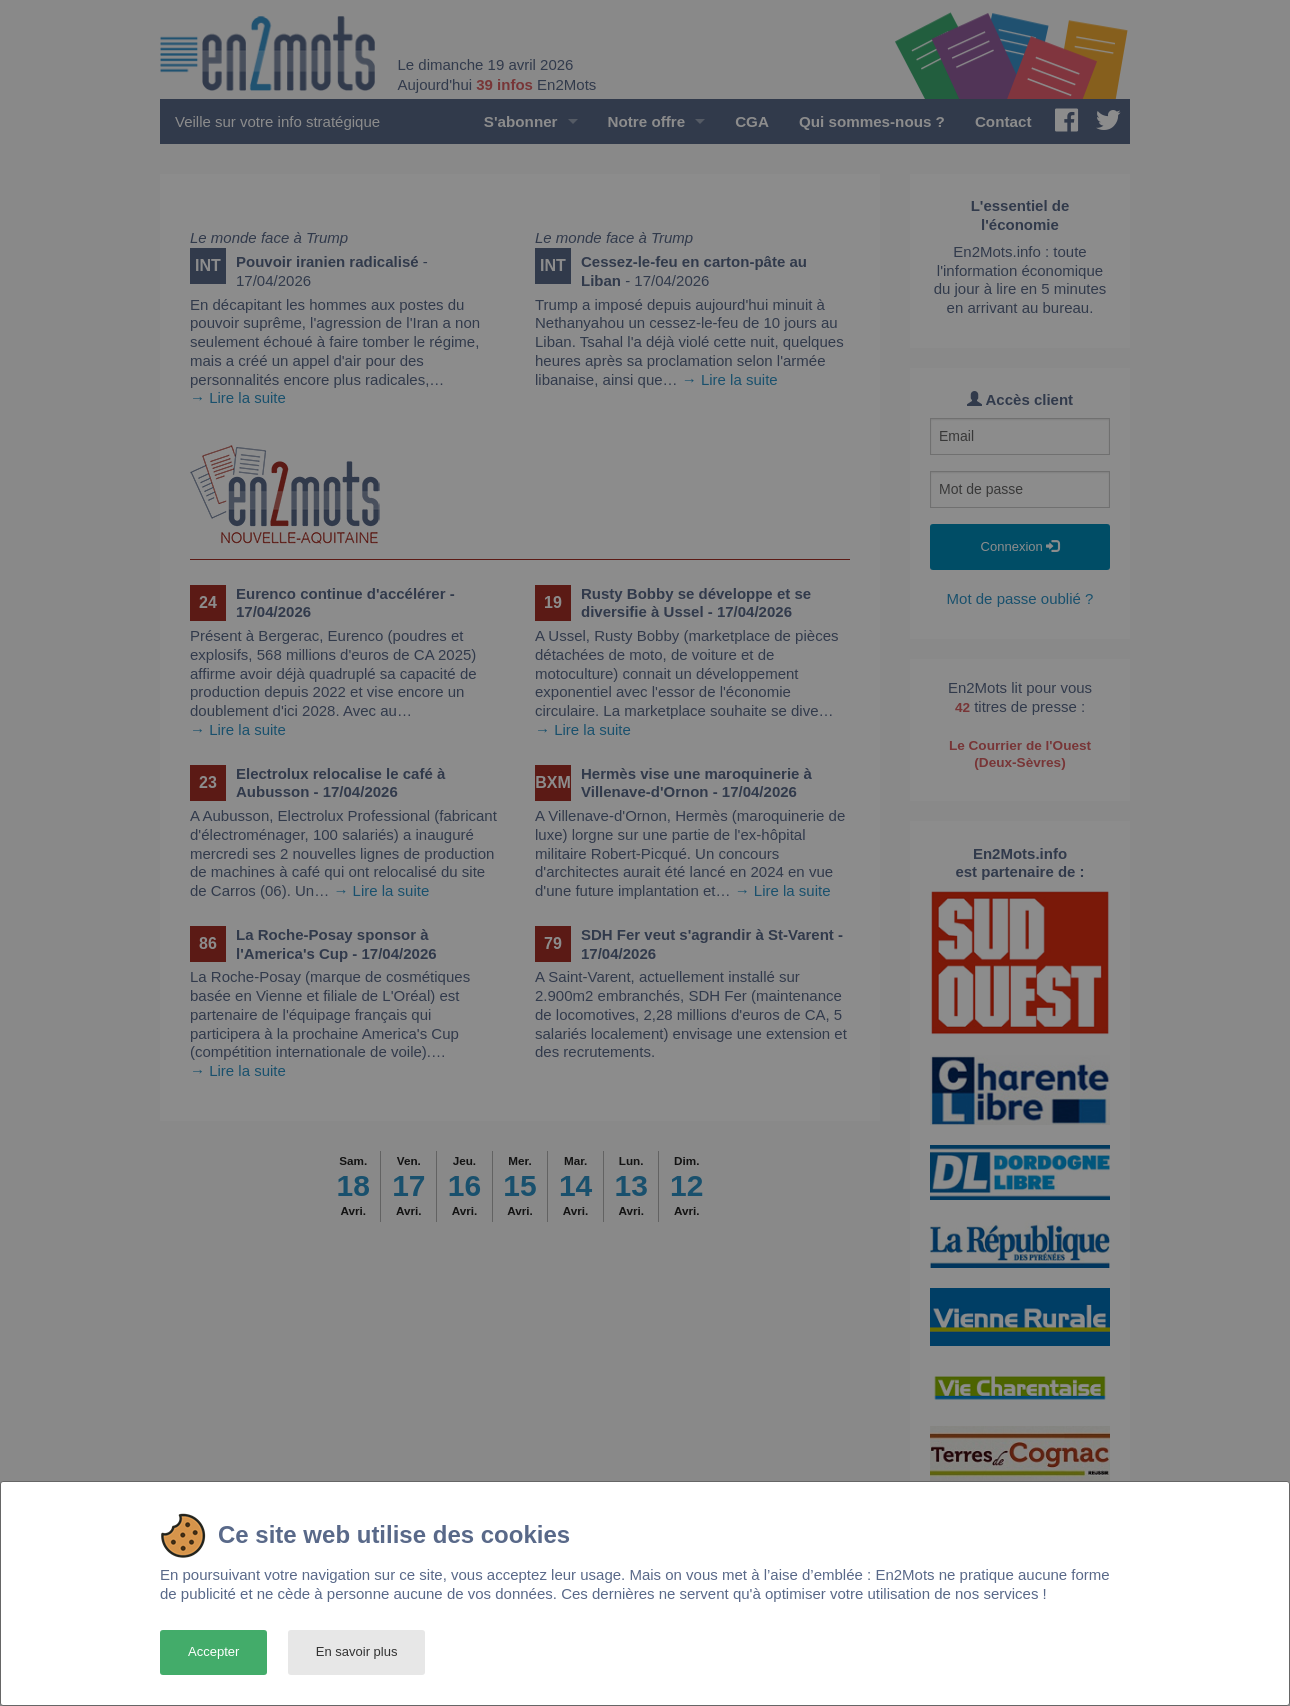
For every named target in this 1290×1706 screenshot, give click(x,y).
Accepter (213, 1651)
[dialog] (645, 1593)
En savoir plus (357, 1651)
